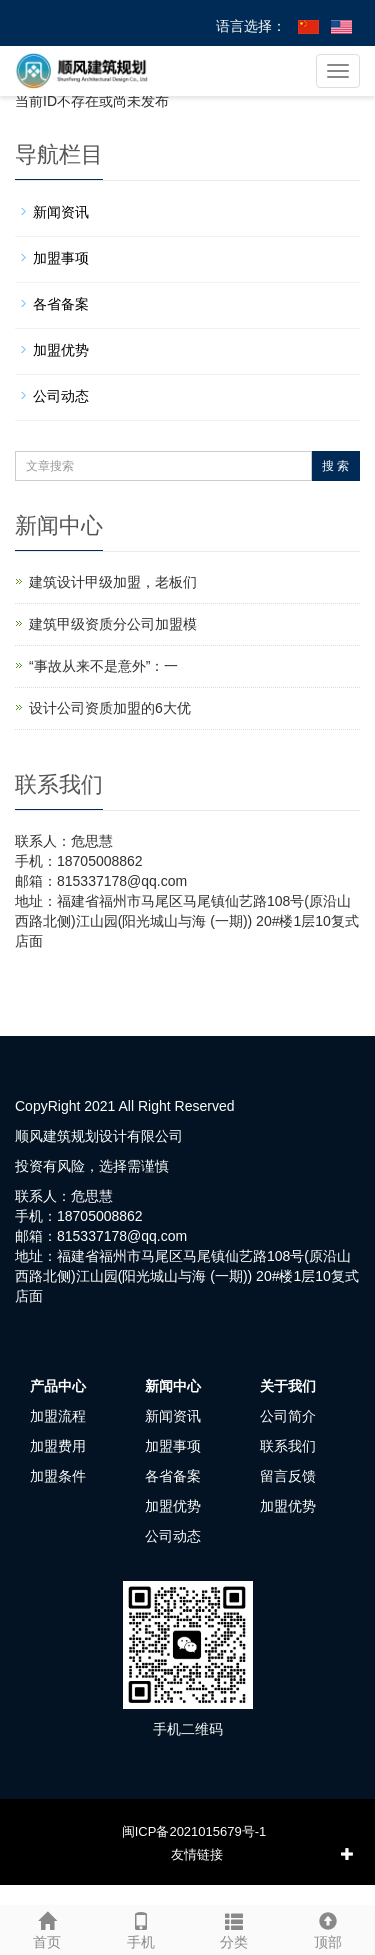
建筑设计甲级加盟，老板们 (113, 582)
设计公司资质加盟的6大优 (110, 708)
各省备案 (61, 304)
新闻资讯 (61, 212)
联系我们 (288, 1446)
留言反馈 (288, 1476)
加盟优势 (61, 350)
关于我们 (288, 1386)
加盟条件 (58, 1476)
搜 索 (335, 466)
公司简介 (288, 1416)
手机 (141, 1928)
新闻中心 (173, 1386)
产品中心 (58, 1386)
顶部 (328, 1928)
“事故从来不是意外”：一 (103, 666)
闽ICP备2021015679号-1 (194, 1831)
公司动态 (61, 396)
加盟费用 (58, 1446)
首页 (47, 1928)
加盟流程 (58, 1416)
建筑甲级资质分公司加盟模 (113, 624)
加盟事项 (61, 258)
